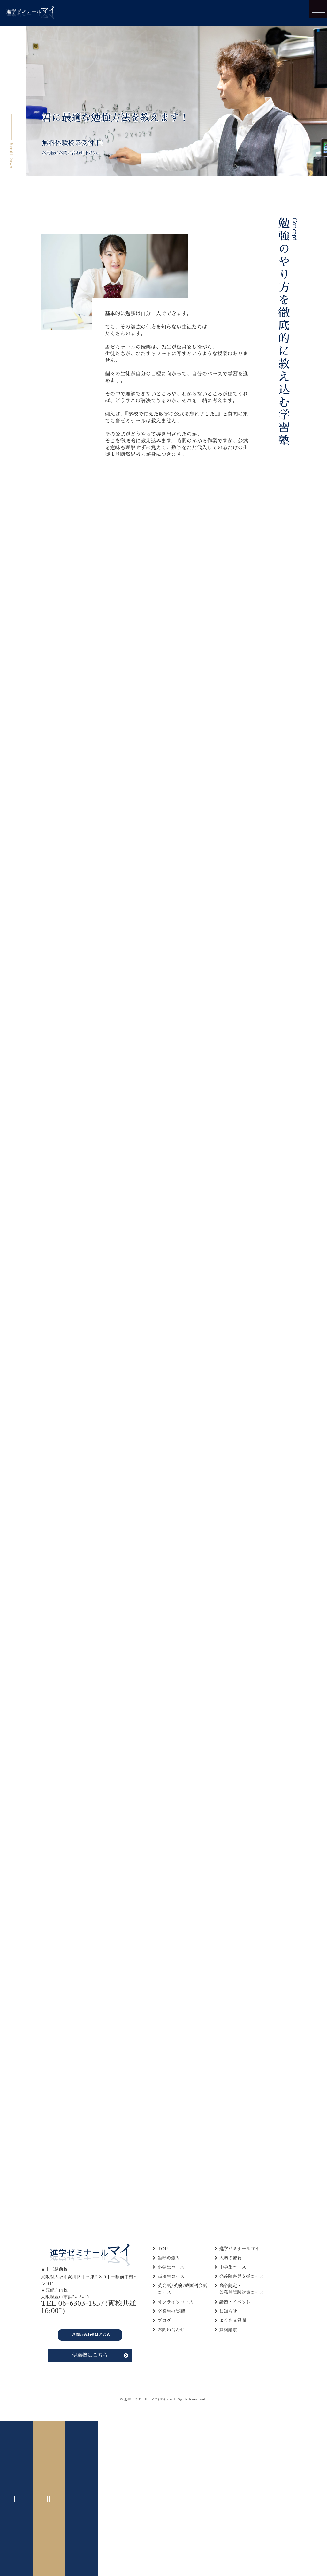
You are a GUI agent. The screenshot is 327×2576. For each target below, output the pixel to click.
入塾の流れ (230, 2258)
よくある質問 (232, 2320)
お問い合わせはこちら (91, 2335)
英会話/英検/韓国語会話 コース (182, 2289)
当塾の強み (168, 2258)
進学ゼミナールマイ (239, 2248)
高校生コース (170, 2276)
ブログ (164, 2320)
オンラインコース (175, 2302)
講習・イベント (235, 2302)
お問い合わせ (170, 2330)
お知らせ (228, 2311)
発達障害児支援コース (241, 2276)
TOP (162, 2248)
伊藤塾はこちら (90, 2355)
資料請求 (228, 2330)
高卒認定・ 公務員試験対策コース (241, 2289)
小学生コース (170, 2267)
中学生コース (232, 2267)
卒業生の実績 (170, 2311)
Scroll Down (11, 156)
